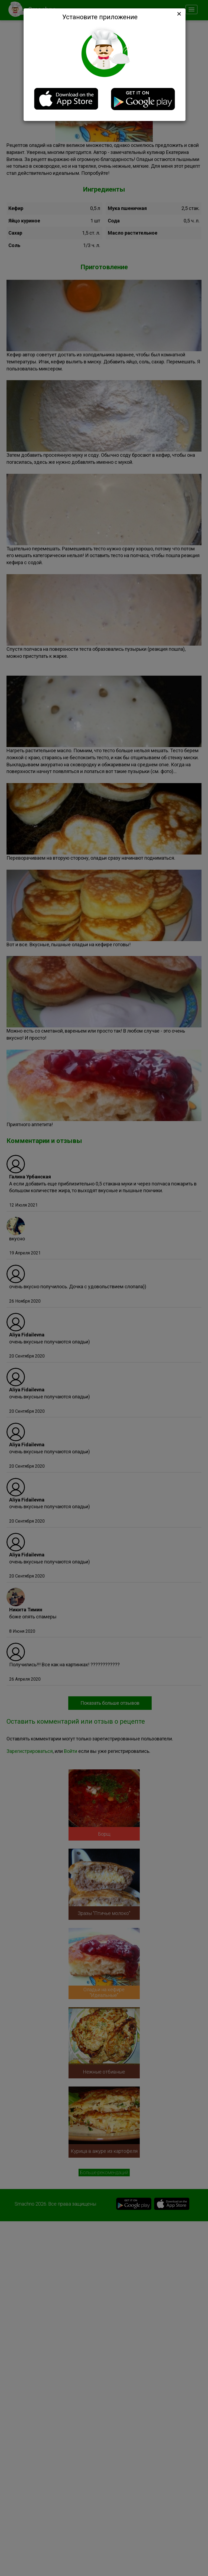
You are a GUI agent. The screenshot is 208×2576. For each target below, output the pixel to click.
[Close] (178, 14)
